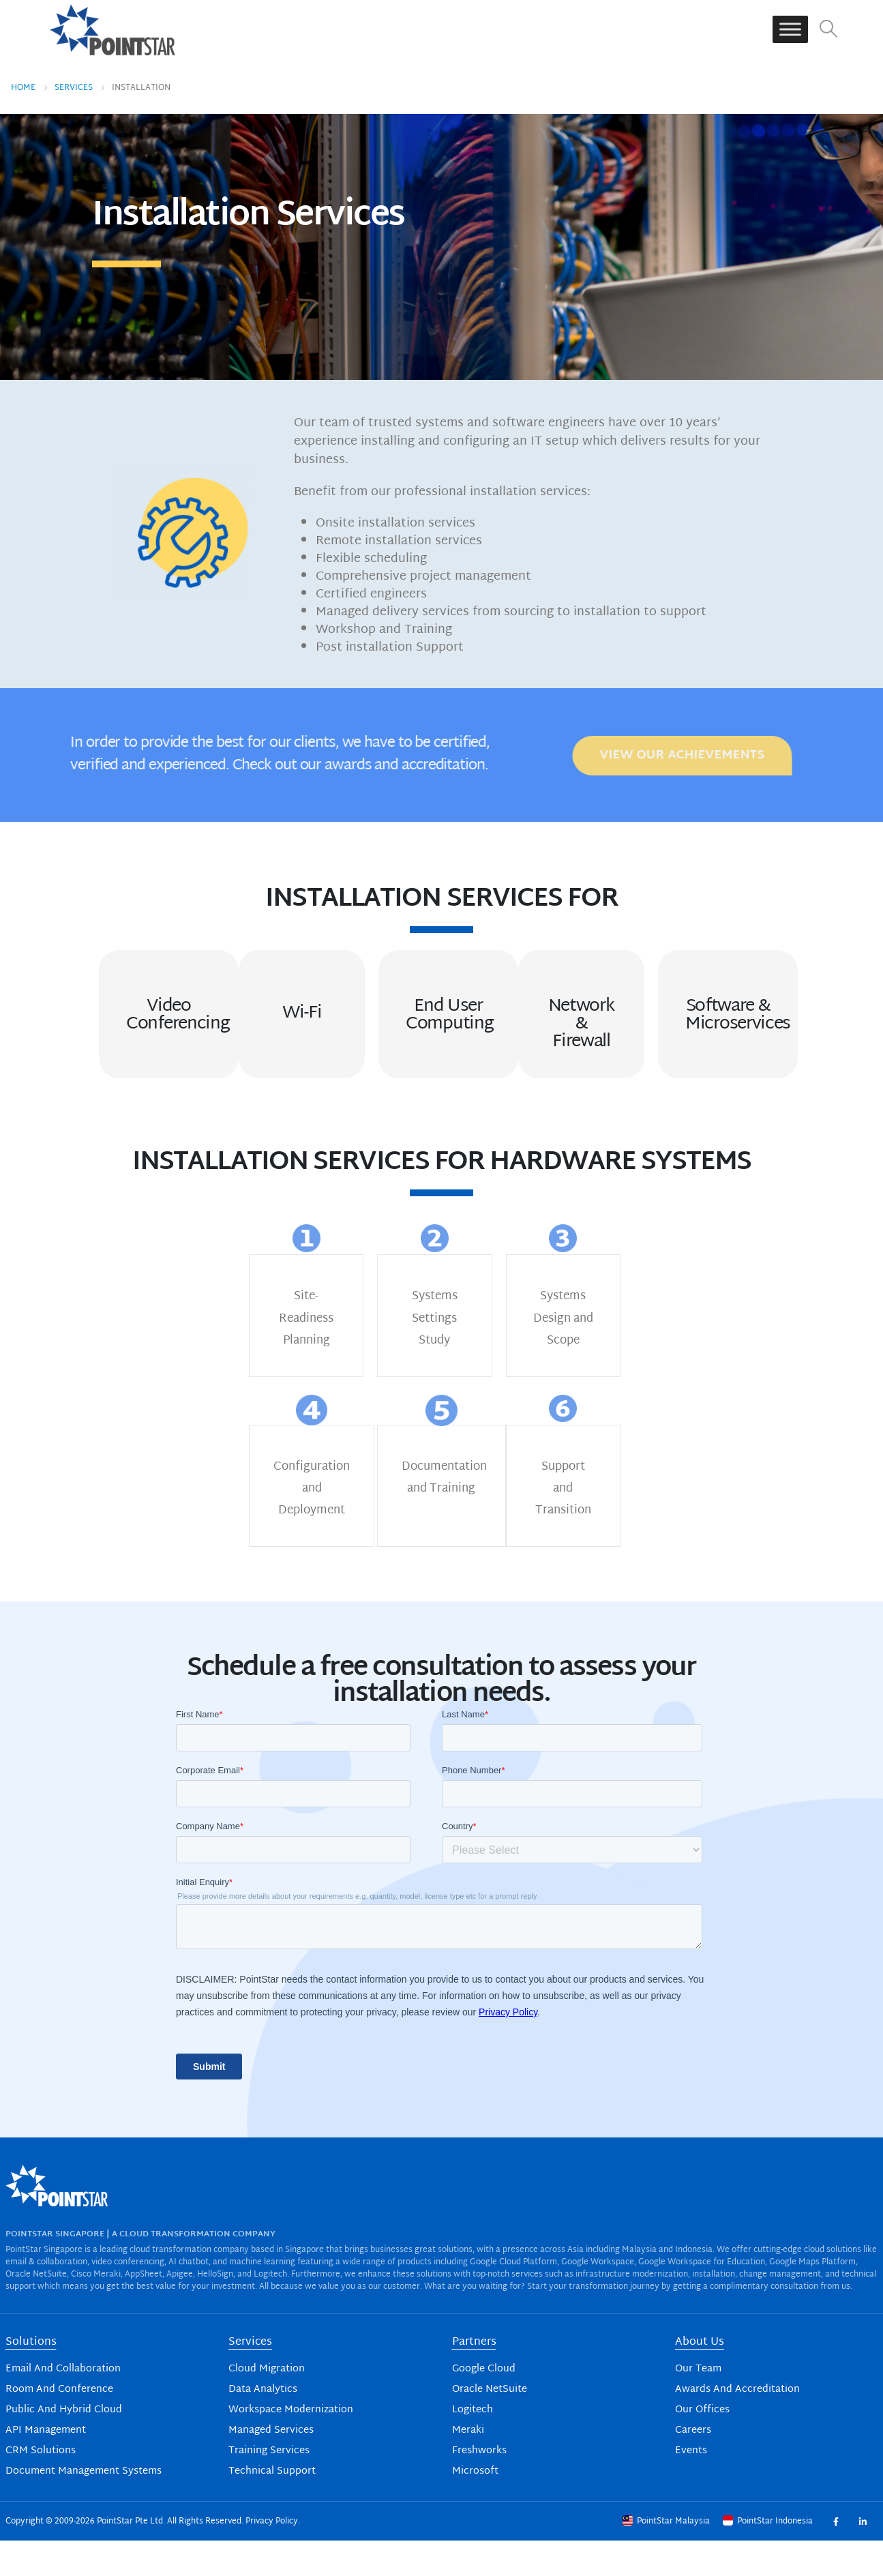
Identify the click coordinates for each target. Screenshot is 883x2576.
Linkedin (863, 2521)
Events (691, 2451)
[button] (828, 30)
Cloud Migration (266, 2369)
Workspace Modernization (290, 2410)
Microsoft (475, 2471)
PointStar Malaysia (667, 2521)
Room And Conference (59, 2389)
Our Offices (702, 2410)
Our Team (698, 2369)
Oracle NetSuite (489, 2389)
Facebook (835, 2521)
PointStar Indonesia (769, 2521)
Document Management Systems (83, 2471)
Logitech (472, 2410)
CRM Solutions (40, 2451)
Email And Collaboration (63, 2369)
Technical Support (272, 2471)
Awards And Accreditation (737, 2389)
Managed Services (271, 2430)
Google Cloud (483, 2369)
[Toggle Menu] (790, 29)
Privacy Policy (271, 2521)
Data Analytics (262, 2389)
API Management (45, 2430)
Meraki (468, 2430)
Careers (693, 2430)
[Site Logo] (112, 29)
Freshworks (479, 2451)
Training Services (269, 2451)
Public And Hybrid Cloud (63, 2410)
